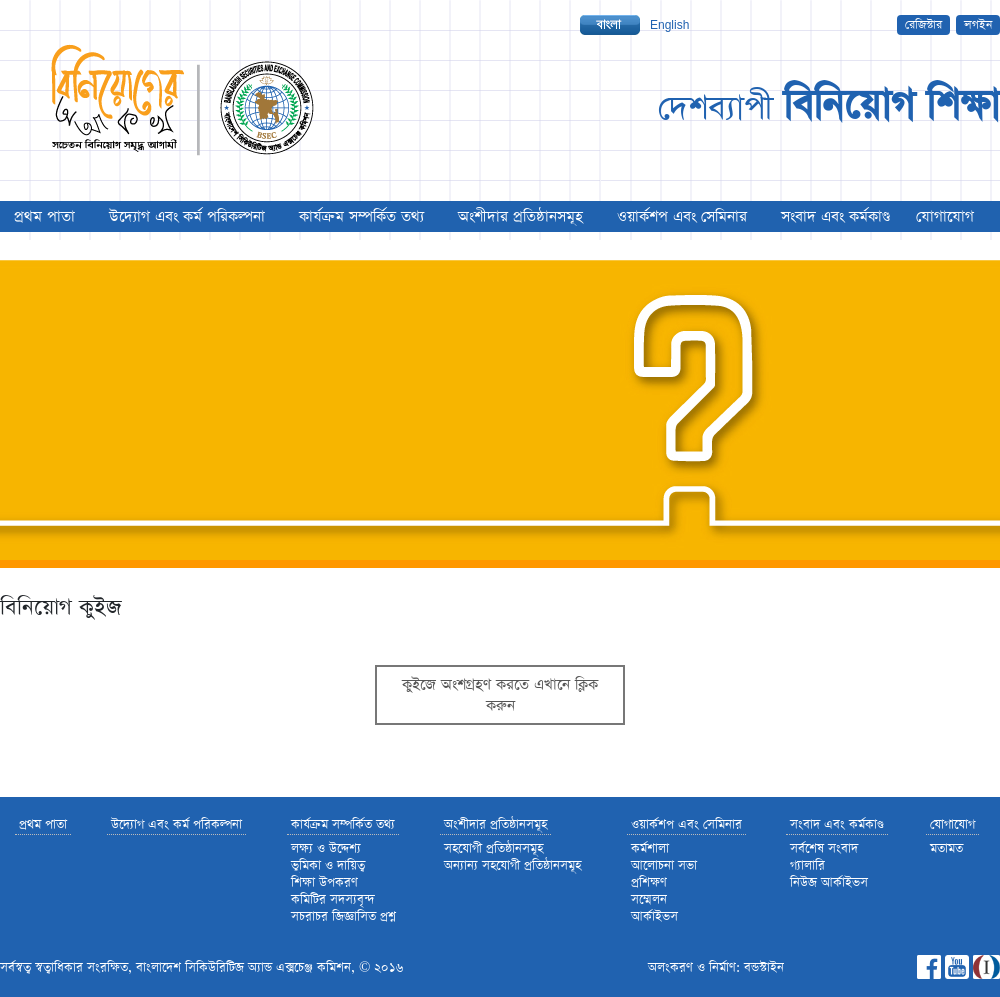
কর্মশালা (650, 848)
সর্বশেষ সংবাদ (824, 848)
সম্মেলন (649, 899)
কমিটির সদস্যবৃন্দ (333, 899)
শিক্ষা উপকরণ (324, 882)
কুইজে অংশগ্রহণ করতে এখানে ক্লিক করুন (500, 695)
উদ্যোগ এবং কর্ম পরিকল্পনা (187, 216)
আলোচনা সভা (664, 865)
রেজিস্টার (923, 25)
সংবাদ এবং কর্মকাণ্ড (835, 216)
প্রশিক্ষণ (649, 882)
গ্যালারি (807, 865)
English (669, 25)
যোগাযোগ (945, 216)
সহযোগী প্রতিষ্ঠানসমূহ (493, 848)
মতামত (946, 848)
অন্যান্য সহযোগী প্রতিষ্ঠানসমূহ (512, 865)
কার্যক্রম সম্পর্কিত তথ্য (361, 216)
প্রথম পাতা (44, 216)
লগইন (978, 25)
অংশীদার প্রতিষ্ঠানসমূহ (520, 216)
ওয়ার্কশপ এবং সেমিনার (682, 216)
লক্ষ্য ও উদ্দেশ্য (326, 848)
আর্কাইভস (654, 916)
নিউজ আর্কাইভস (829, 882)
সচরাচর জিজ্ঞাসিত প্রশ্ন (343, 916)
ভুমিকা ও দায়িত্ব (328, 865)
